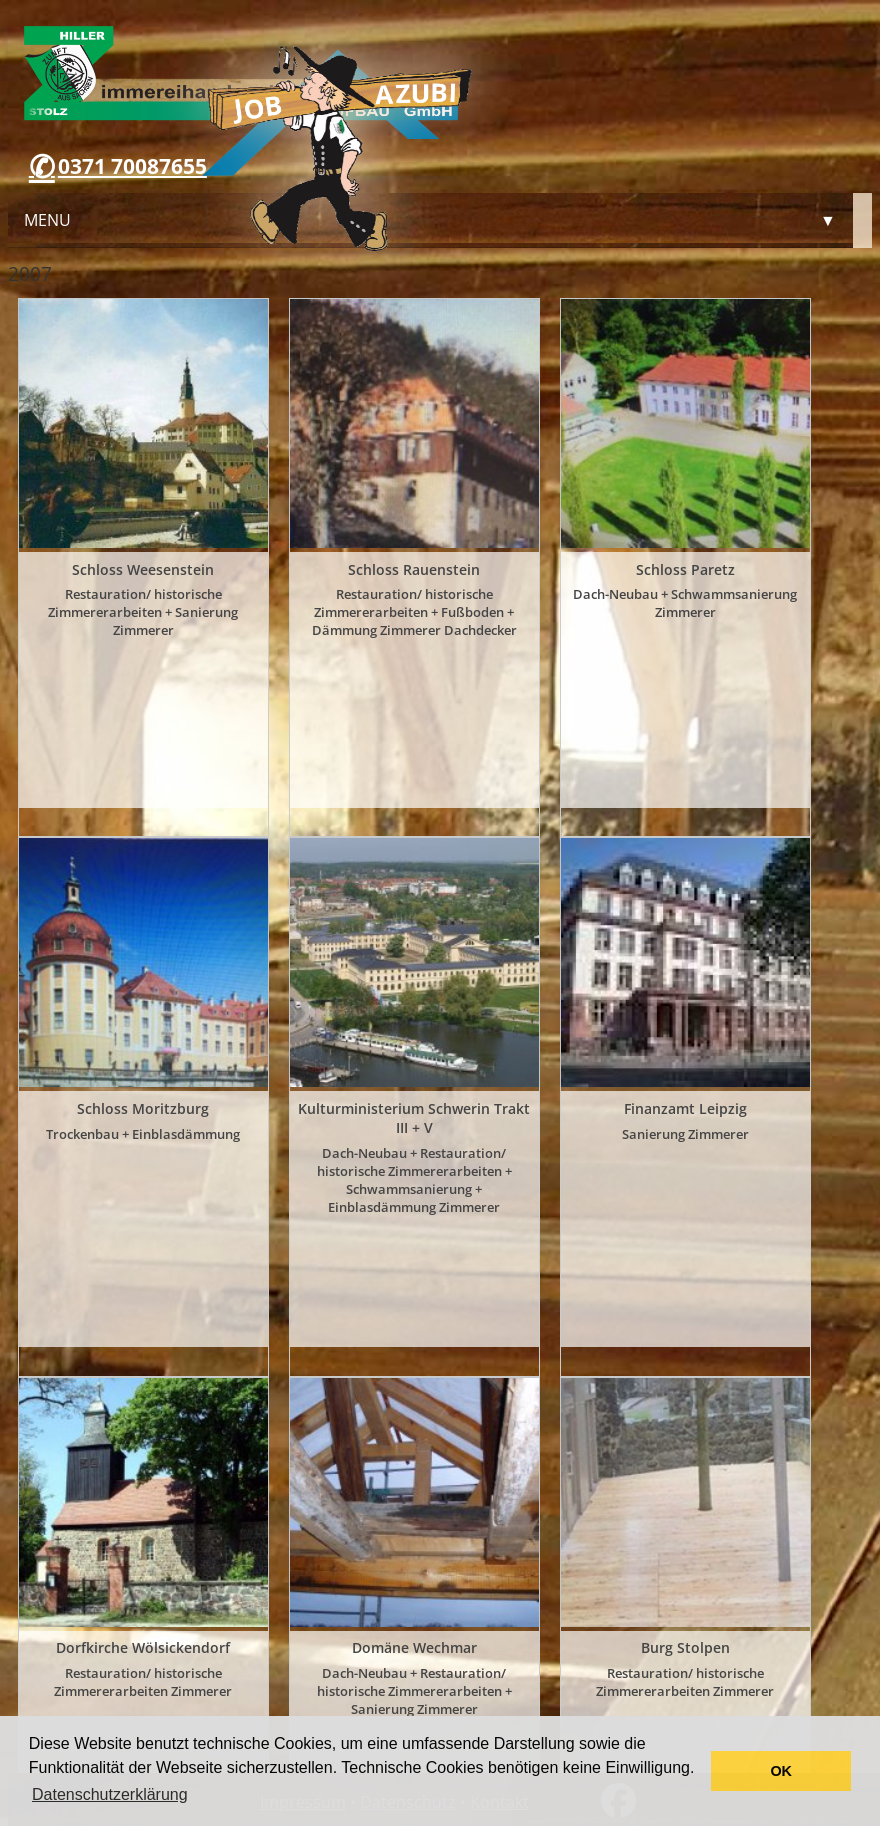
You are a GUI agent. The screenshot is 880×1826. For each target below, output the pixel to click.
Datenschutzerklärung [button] (110, 1794)
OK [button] (781, 1771)
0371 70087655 (132, 166)
